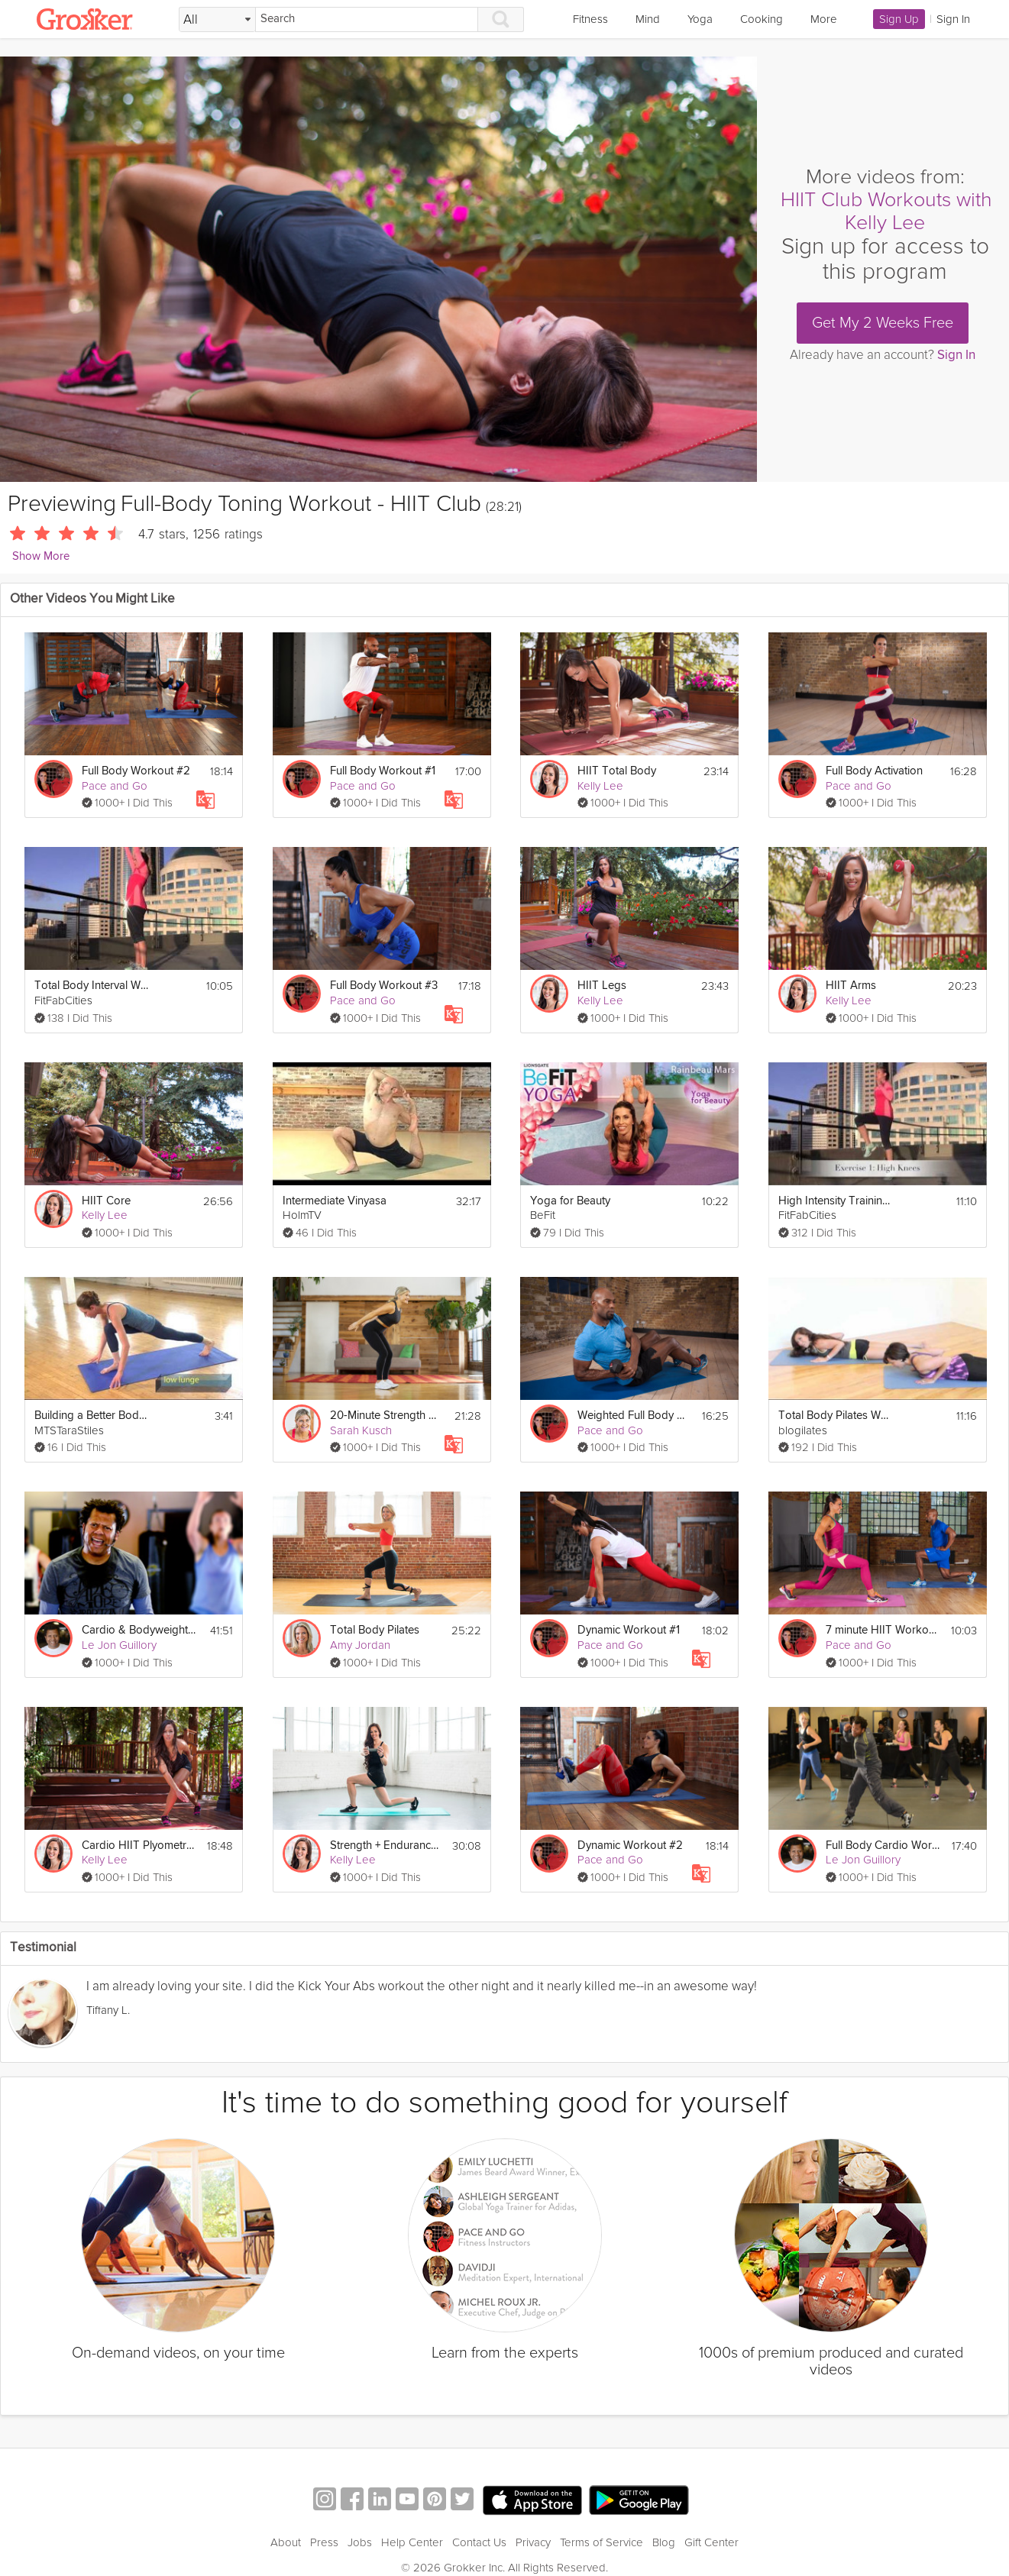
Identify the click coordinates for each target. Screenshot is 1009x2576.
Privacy (533, 2542)
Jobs (360, 2542)
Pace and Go (114, 786)
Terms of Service (601, 2542)
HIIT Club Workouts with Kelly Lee (886, 211)
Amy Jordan (360, 1645)
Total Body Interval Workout (91, 985)
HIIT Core (106, 1201)
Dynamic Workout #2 (630, 1845)
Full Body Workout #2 (136, 771)
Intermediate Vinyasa (334, 1201)
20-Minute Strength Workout (387, 1415)
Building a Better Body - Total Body (91, 1415)
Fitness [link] (590, 19)
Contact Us (479, 2542)
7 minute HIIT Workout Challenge (883, 1630)
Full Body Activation (874, 771)
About (285, 2542)
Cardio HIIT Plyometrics (139, 1845)
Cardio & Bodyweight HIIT (139, 1630)
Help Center (412, 2542)
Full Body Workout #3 (384, 985)
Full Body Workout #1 (382, 771)
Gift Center (711, 2542)
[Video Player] (378, 269)
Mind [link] (647, 19)
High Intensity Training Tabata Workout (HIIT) (835, 1201)
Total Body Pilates (374, 1630)
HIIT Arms (851, 985)
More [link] (823, 19)
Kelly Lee (600, 786)
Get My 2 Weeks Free (882, 323)
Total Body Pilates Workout (835, 1415)
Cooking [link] (761, 19)
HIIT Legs (601, 985)
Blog (663, 2542)
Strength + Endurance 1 (386, 1845)
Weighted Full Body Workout (634, 1415)
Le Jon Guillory (119, 1645)
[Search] (366, 19)
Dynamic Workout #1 (628, 1630)
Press (324, 2542)
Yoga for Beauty (570, 1201)
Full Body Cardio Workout (883, 1845)
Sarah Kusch (361, 1430)
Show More (41, 556)
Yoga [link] (700, 19)
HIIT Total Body (616, 771)
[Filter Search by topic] (217, 20)
